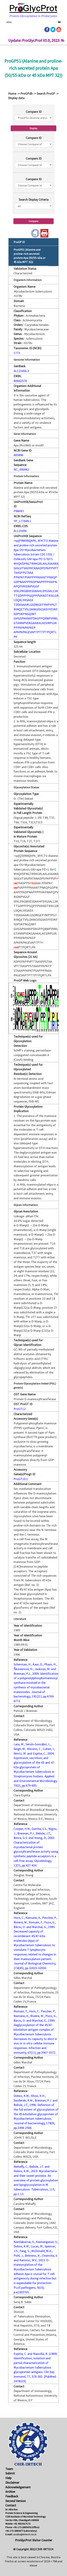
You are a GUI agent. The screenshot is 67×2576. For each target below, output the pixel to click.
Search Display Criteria (33, 199)
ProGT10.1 (21, 1479)
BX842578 (20, 381)
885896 (18, 455)
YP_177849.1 (22, 521)
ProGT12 (20, 1409)
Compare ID (33, 112)
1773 (17, 353)
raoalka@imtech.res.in (24, 2534)
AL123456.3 (21, 371)
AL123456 (20, 531)
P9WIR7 (19, 511)
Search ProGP (46, 93)
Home (12, 93)
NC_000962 (21, 469)
